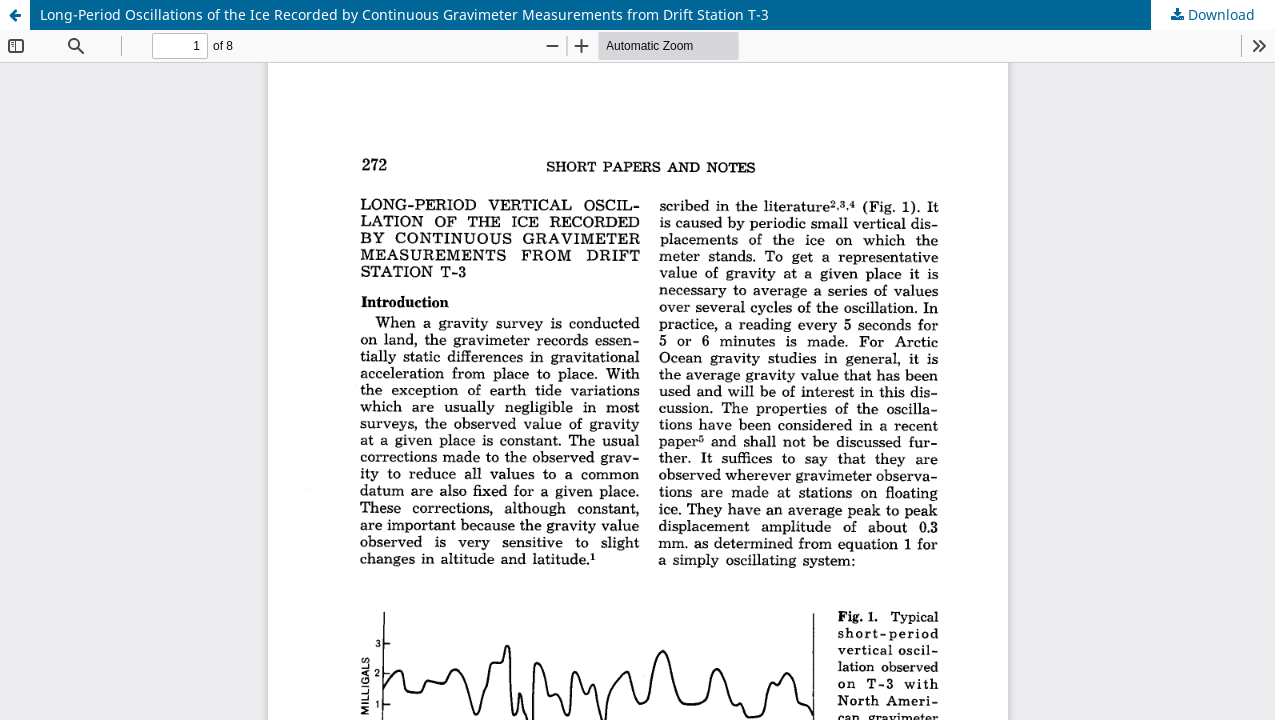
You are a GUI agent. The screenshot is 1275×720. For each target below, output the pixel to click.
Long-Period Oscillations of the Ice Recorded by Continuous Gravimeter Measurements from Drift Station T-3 (404, 14)
